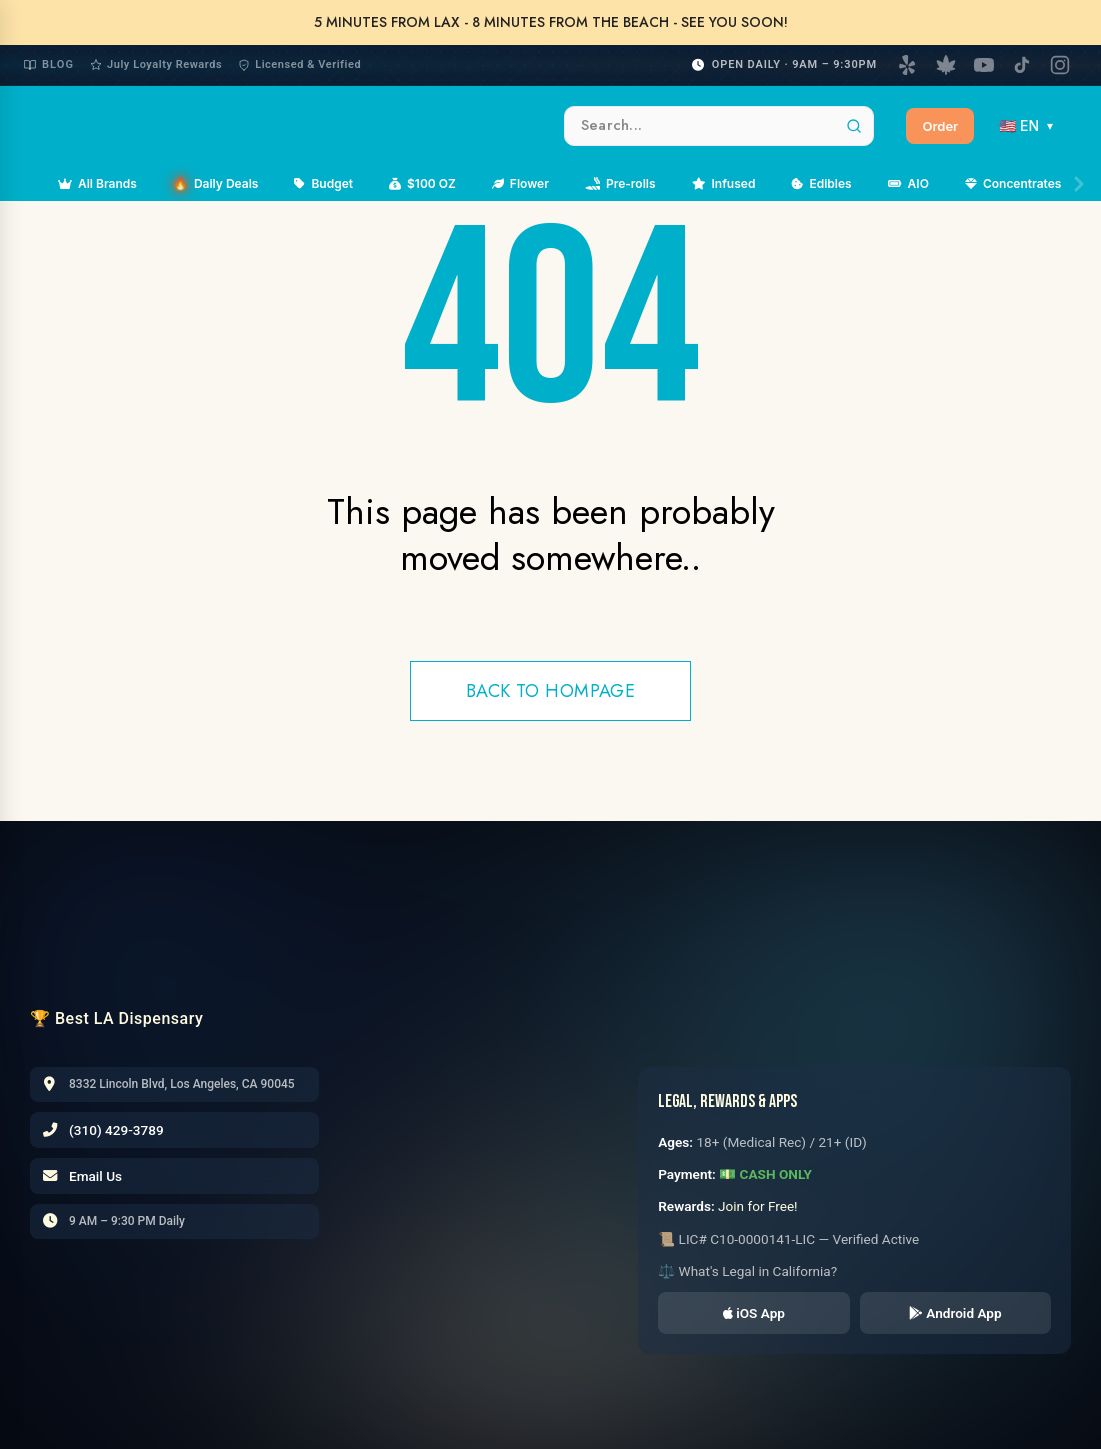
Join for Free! (758, 1206)
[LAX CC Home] (163, 931)
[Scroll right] (1079, 184)
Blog (49, 64)
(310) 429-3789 (116, 1130)
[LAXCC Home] (282, 126)
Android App (955, 1313)
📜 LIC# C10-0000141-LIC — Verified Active (788, 1239)
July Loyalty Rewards (156, 64)
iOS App (754, 1313)
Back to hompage (551, 691)
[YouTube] (984, 65)
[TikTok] (1022, 65)
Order (940, 126)
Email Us (95, 1176)
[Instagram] (1060, 65)
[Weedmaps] (946, 65)
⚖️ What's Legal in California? (747, 1271)
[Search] (854, 126)
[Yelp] (908, 65)
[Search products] (719, 125)
